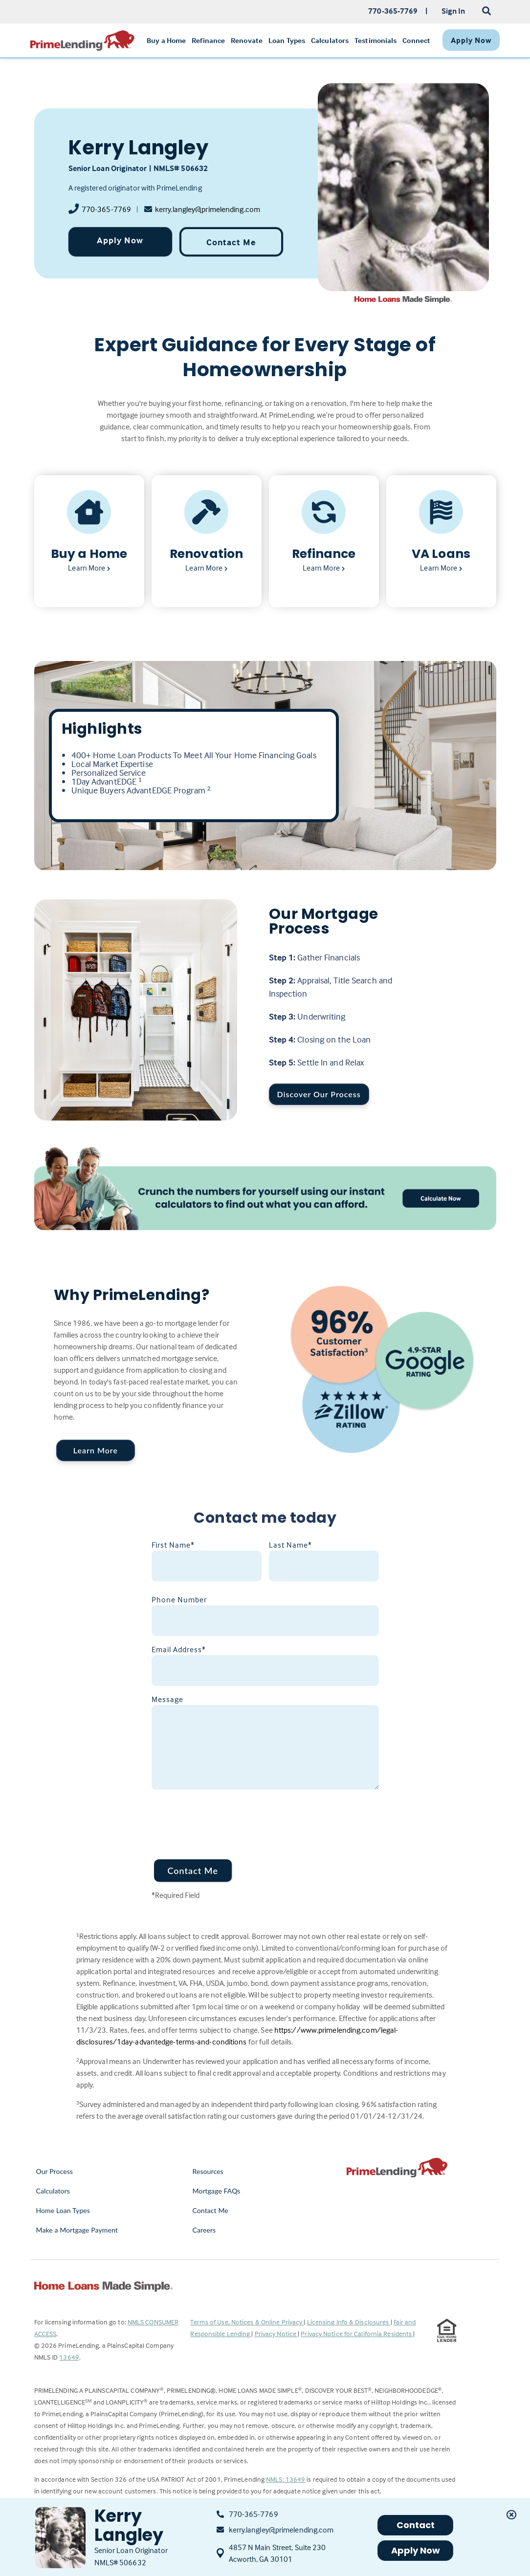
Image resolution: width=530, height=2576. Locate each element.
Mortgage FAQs (216, 2191)
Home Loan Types (63, 2210)
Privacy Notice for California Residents (357, 2333)
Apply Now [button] (416, 2550)
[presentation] (226, 1818)
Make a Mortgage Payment (77, 2230)
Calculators (53, 2191)
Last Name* (290, 1545)
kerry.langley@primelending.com (207, 209)
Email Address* (179, 1649)
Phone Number (179, 1599)
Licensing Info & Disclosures (349, 2322)
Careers (204, 2230)
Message (167, 1699)
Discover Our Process (319, 1094)
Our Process (54, 2171)
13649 (69, 2357)
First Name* (173, 1545)
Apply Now (120, 240)
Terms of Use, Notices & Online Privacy (247, 2322)
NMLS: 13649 (285, 2479)
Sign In (453, 11)
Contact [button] (416, 2525)
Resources (207, 2171)
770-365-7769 (106, 209)
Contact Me (231, 242)
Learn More (95, 1450)
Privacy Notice (276, 2333)
